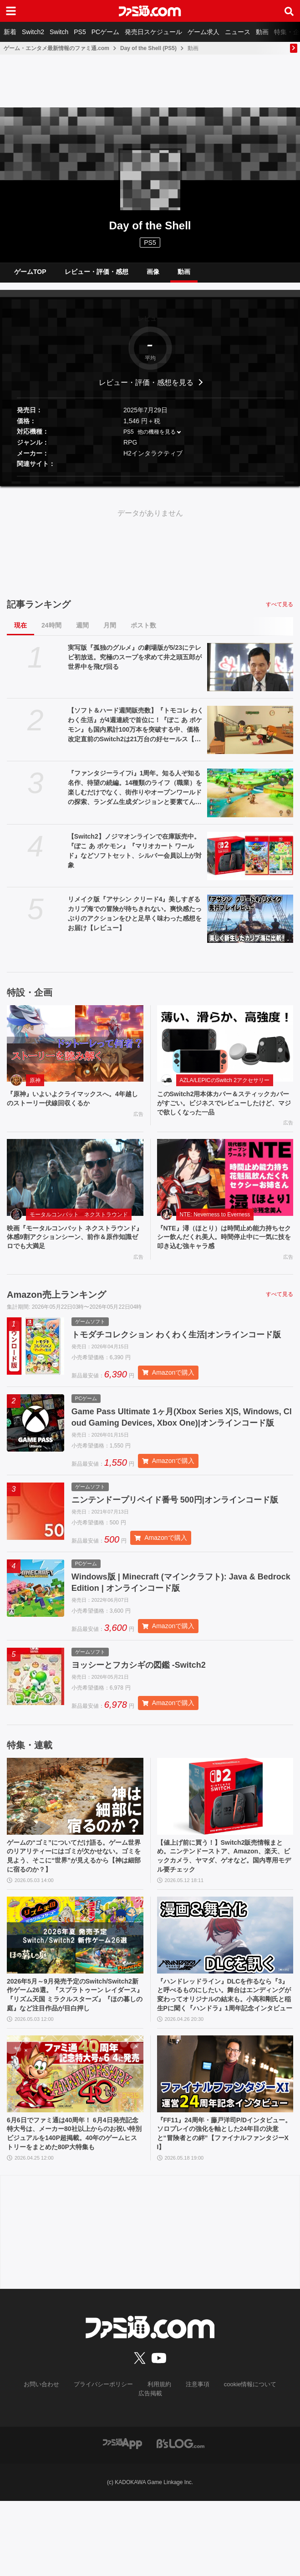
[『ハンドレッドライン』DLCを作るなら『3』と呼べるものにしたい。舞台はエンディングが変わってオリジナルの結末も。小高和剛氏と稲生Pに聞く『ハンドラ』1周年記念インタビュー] (225, 1989)
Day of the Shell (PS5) (148, 48)
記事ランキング (39, 612)
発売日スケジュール (153, 31)
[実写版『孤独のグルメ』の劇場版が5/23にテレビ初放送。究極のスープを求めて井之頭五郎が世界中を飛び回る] (250, 674)
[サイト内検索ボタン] (289, 11)
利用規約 (140, 2468)
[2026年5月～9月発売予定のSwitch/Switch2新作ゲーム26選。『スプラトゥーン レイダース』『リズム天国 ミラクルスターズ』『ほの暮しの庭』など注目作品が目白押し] (75, 1989)
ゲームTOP (30, 274)
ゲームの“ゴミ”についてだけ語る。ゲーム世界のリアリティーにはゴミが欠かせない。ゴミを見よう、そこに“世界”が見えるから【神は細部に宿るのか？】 (72, 1907)
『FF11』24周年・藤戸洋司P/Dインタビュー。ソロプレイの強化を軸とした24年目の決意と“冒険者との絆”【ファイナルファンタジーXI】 (223, 2205)
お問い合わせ (29, 2468)
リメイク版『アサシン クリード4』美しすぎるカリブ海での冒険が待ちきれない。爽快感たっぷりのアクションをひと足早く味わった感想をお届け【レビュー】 (135, 920)
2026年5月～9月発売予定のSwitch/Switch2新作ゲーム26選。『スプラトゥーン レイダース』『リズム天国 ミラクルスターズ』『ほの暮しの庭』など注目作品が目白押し (74, 2056)
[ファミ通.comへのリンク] (150, 10)
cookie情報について (226, 2468)
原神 (35, 1087)
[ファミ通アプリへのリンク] (122, 2518)
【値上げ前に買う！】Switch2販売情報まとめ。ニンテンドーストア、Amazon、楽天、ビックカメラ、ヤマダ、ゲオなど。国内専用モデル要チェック (225, 1907)
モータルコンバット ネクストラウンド (79, 1225)
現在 (20, 632)
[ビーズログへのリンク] (180, 2518)
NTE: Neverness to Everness (215, 1225)
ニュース (237, 31)
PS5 (80, 31)
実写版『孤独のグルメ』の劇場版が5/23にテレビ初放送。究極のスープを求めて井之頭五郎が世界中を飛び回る (135, 664)
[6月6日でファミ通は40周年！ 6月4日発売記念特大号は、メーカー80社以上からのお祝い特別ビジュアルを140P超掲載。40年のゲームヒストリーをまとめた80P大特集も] (75, 2143)
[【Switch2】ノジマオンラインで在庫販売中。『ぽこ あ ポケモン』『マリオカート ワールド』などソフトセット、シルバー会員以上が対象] (250, 863)
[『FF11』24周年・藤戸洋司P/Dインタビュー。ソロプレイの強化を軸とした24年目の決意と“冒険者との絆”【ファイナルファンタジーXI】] (225, 2143)
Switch (59, 31)
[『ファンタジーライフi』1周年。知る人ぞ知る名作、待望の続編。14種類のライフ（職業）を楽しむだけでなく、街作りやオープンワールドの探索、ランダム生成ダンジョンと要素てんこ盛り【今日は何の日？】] (250, 800)
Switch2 (33, 31)
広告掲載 (276, 2468)
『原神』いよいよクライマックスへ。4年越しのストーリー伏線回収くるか (74, 1107)
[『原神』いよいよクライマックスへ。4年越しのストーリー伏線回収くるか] (75, 1050)
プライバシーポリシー (87, 2468)
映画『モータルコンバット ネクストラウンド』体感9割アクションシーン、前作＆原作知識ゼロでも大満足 (74, 1250)
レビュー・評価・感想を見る (146, 389)
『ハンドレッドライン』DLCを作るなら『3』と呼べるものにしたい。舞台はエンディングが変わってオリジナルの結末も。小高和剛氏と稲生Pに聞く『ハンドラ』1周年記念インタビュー (224, 2056)
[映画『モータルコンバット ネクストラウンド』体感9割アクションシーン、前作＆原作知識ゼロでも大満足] (75, 1188)
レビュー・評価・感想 (96, 274)
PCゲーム (105, 31)
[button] (150, 483)
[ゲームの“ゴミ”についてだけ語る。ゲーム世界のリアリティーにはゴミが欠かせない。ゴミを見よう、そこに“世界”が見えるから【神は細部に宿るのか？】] (75, 1845)
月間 (109, 632)
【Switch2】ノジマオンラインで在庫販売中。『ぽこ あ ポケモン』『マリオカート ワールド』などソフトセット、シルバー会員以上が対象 (135, 858)
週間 (82, 632)
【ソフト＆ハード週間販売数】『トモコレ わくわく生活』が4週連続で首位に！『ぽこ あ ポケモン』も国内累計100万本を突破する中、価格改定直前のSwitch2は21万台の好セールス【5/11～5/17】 (135, 732)
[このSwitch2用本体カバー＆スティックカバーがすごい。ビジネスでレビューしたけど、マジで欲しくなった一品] (225, 1050)
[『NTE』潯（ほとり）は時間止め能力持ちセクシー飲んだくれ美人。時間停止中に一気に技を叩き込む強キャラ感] (225, 1188)
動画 (262, 31)
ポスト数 (143, 632)
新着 (10, 31)
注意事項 (177, 2468)
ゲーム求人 (203, 31)
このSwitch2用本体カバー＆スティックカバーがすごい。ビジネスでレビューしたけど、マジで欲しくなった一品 (222, 1112)
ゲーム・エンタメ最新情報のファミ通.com (56, 48)
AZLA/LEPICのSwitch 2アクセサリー (224, 1087)
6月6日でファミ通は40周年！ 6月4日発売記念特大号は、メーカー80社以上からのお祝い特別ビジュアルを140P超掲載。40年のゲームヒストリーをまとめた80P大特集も (74, 2210)
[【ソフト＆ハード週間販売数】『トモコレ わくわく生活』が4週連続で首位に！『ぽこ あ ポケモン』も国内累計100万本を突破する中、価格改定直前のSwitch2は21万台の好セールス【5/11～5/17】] (250, 737)
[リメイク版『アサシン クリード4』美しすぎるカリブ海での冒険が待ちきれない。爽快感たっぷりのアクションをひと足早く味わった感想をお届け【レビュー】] (250, 925)
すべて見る (279, 611)
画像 (153, 274)
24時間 (51, 632)
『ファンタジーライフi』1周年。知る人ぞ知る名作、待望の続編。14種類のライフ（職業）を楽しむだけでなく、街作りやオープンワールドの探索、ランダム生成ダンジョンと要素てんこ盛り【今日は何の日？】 (135, 795)
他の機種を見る (156, 439)
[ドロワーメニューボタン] (11, 11)
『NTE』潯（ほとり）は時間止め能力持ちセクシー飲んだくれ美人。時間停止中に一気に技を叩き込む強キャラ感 (222, 1250)
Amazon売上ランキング (56, 1309)
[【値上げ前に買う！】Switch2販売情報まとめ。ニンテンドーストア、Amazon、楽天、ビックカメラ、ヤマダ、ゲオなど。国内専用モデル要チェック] (225, 1845)
